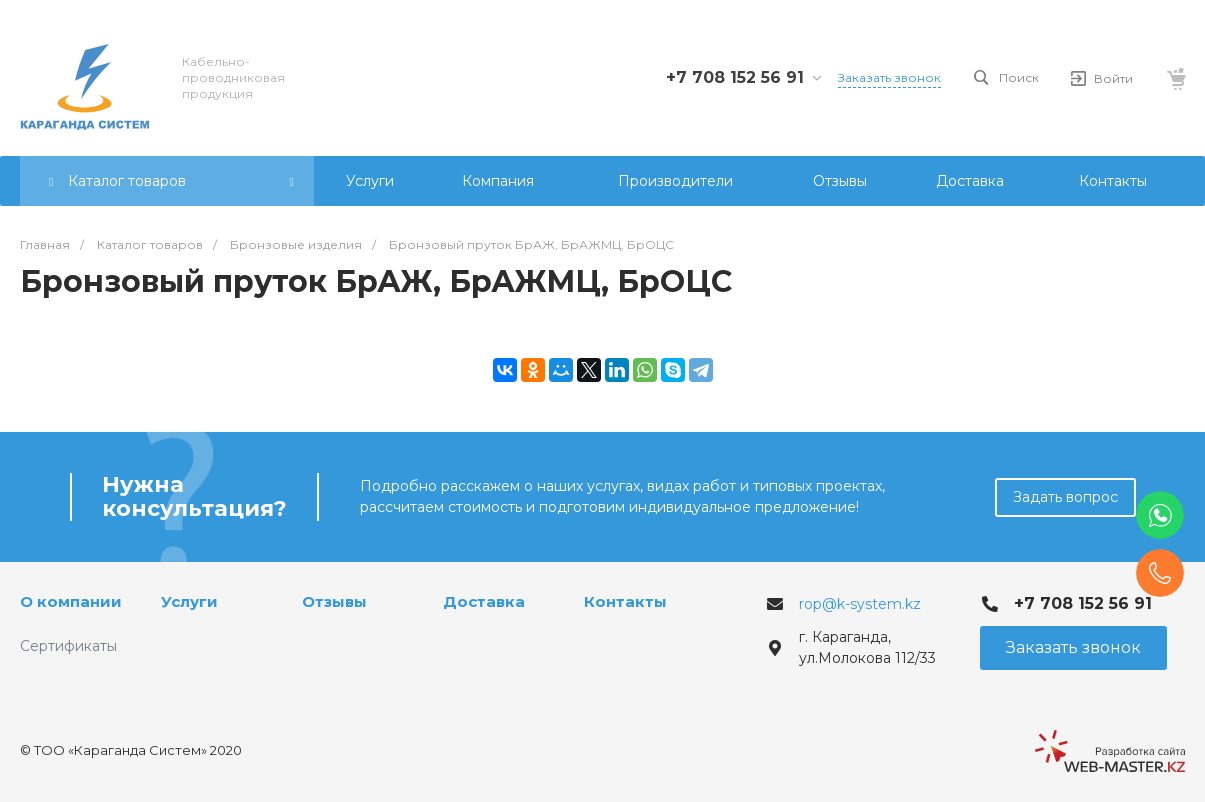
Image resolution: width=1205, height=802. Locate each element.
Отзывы (334, 601)
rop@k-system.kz (860, 604)
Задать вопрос (1065, 497)
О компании (71, 601)
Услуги (189, 601)
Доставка (484, 601)
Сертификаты (68, 646)
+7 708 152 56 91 (735, 77)
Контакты (625, 601)
